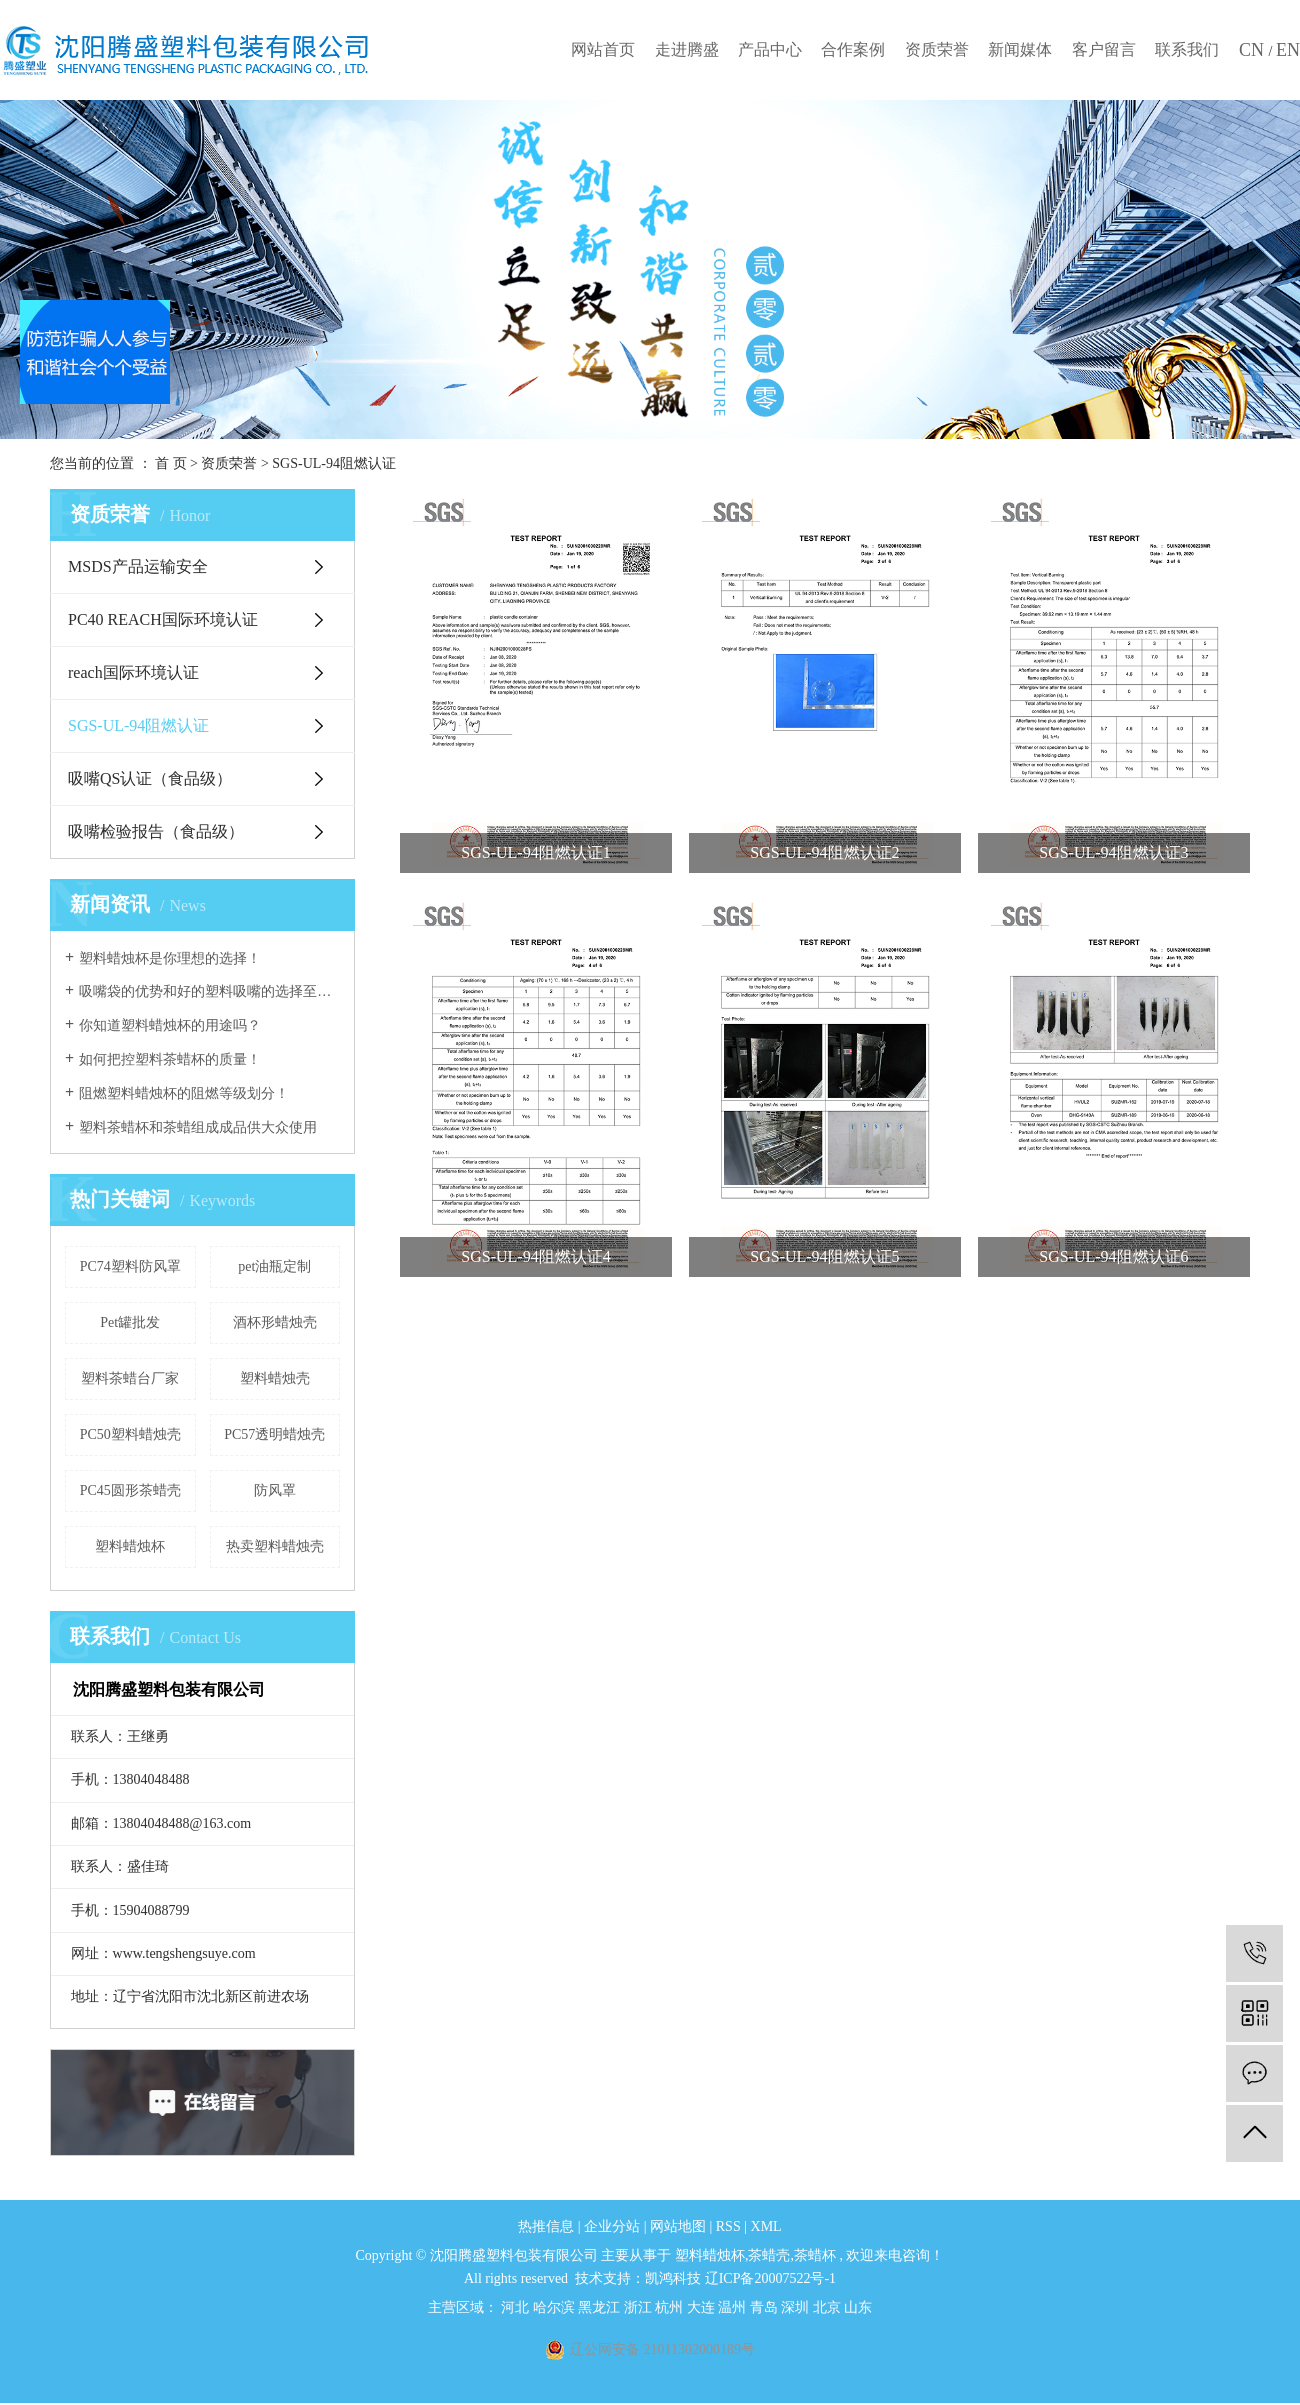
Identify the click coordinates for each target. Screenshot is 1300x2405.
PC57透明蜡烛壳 (274, 1434)
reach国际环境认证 (133, 672)
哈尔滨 (556, 2307)
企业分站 (612, 2226)
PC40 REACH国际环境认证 (163, 619)
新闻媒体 (1020, 49)
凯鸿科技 (673, 2278)
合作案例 (853, 49)
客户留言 (1104, 49)
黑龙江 (601, 2307)
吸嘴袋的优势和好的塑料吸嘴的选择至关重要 (209, 991)
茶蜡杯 (815, 2255)
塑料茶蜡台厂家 (130, 1378)
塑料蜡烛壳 (275, 1378)
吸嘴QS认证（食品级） (150, 778)
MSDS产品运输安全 (138, 566)
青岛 (766, 2307)
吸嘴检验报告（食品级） (156, 831)
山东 (858, 2307)
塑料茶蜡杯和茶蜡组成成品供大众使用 (198, 1127)
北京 (829, 2307)
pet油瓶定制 (274, 1266)
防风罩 (275, 1490)
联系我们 (1187, 49)
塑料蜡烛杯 (130, 1546)
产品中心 (770, 49)
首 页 (171, 463)
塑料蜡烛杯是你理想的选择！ (170, 958)
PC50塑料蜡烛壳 (130, 1434)
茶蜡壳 (769, 2255)
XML (766, 2226)
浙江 (640, 2307)
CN (1254, 50)
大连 (703, 2307)
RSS (728, 2226)
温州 (734, 2307)
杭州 (671, 2307)
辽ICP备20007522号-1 (770, 2278)
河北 (517, 2307)
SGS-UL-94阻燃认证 (334, 463)
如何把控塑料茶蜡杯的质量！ (170, 1059)
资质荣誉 (937, 49)
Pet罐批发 (130, 1322)
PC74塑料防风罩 (130, 1266)
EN (1288, 50)
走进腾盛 (687, 49)
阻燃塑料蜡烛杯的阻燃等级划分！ (184, 1093)
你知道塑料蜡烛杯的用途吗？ (170, 1025)
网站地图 (680, 2226)
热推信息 (546, 2226)
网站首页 (603, 49)
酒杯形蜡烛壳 (275, 1322)
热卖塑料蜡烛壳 (275, 1546)
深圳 (797, 2307)
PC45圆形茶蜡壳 (130, 1490)
